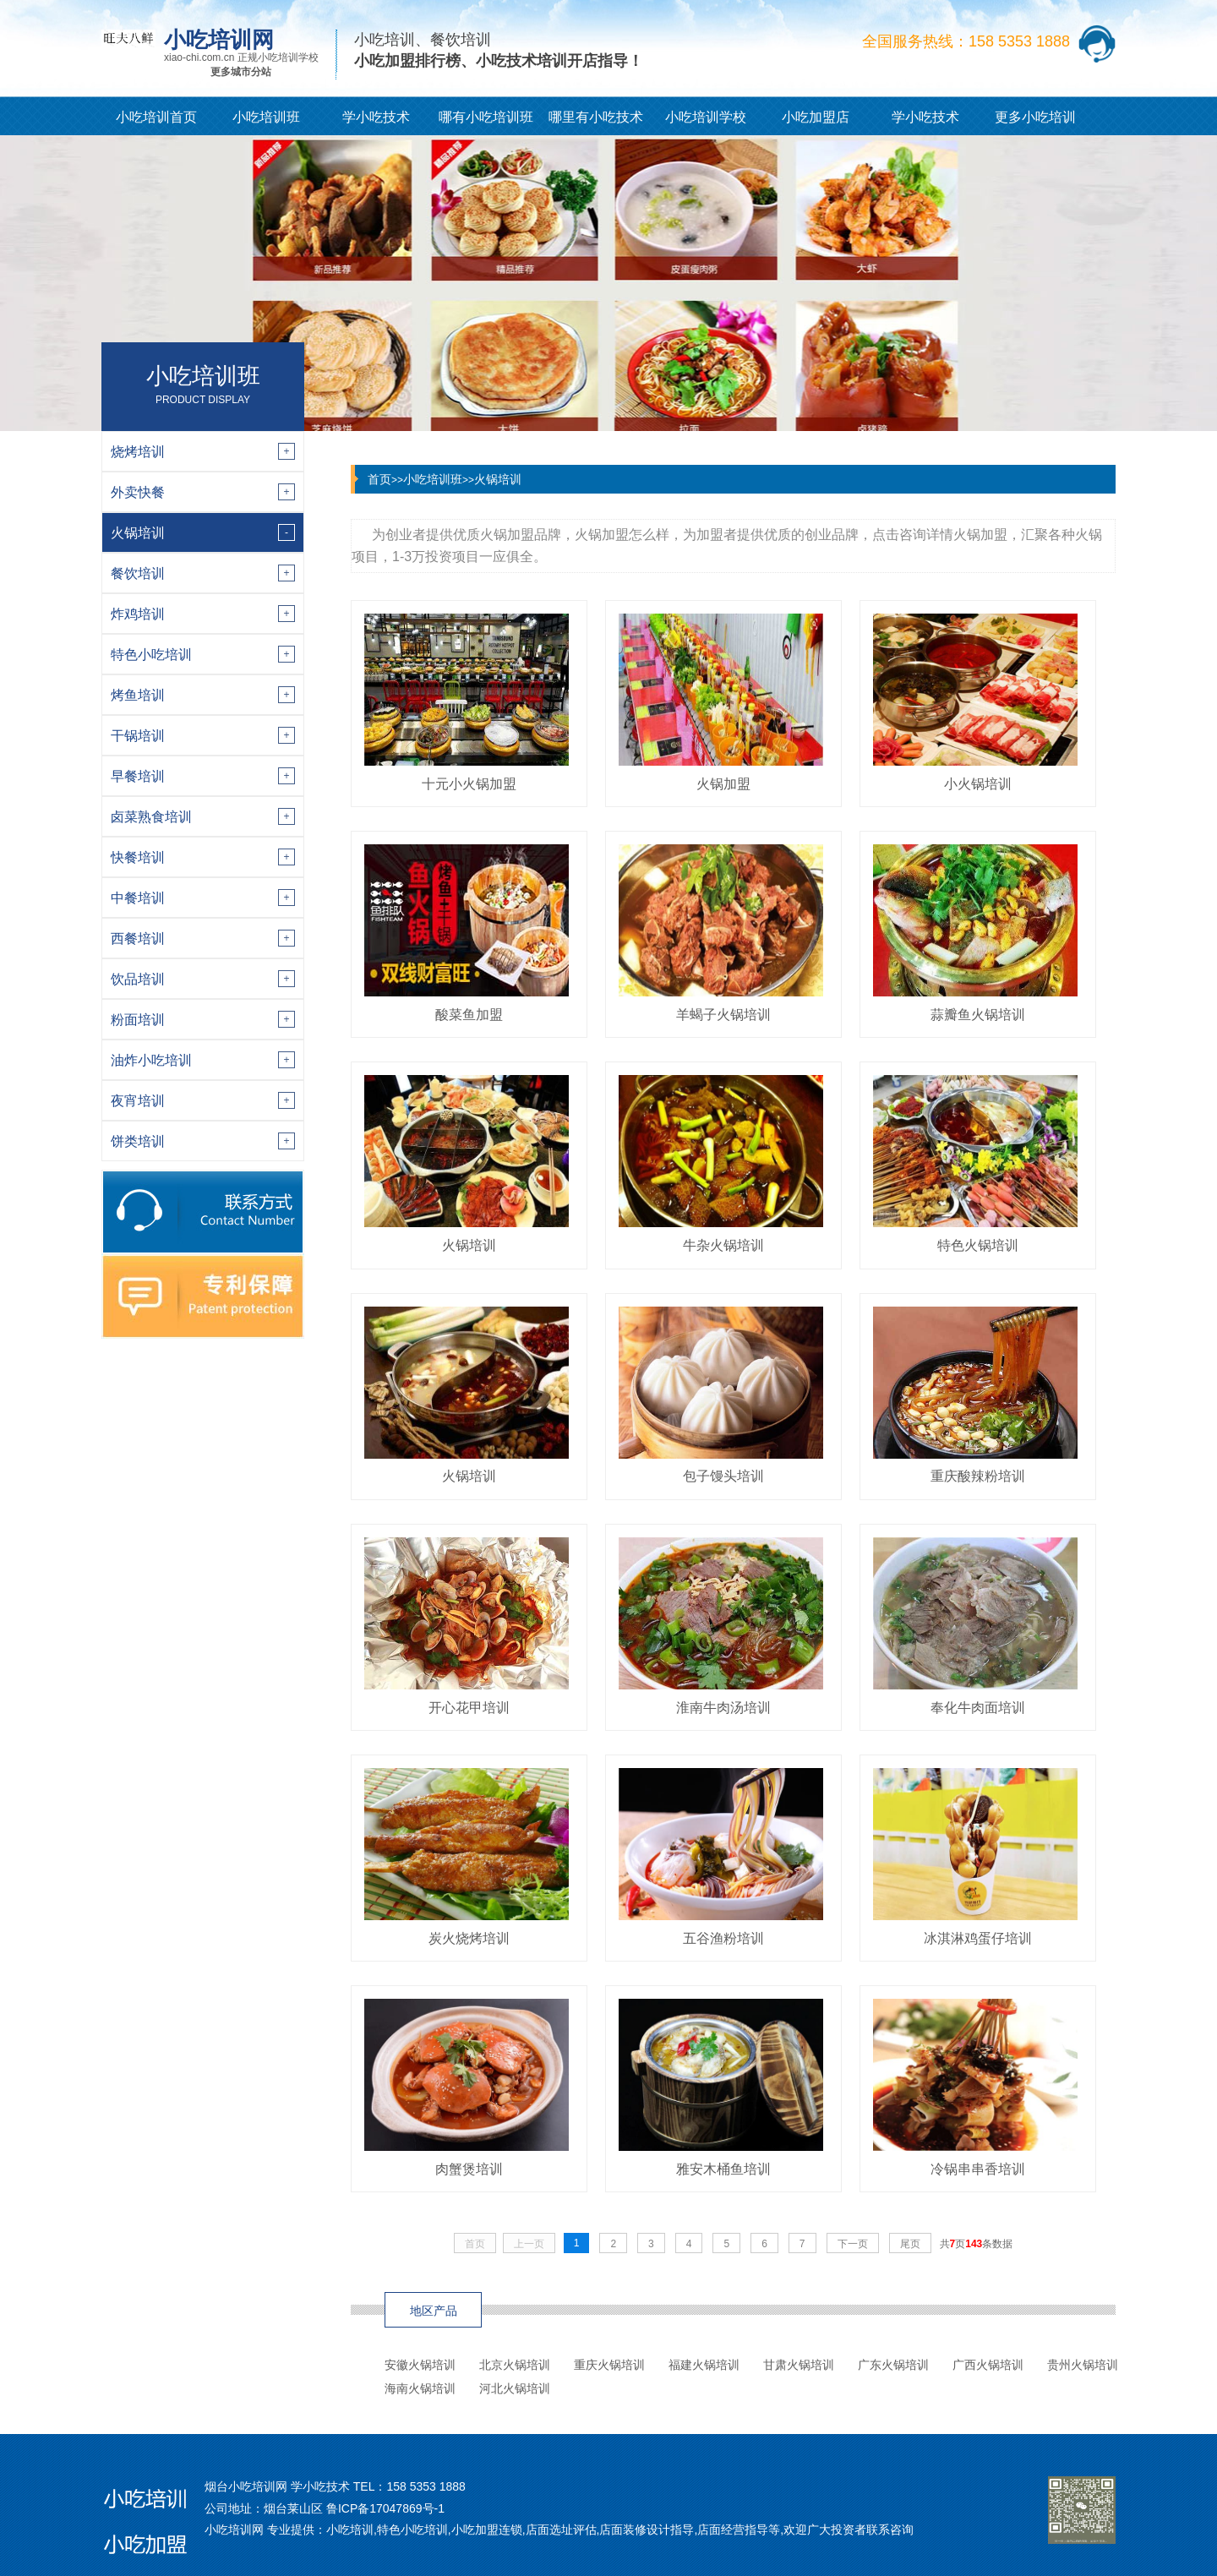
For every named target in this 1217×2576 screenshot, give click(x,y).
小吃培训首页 (156, 117)
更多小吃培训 (1035, 117)
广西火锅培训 (987, 2364)
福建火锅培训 (704, 2364)
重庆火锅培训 (609, 2364)
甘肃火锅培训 (798, 2364)
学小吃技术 (376, 117)
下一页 (853, 2244)
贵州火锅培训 (1082, 2364)
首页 (379, 479)
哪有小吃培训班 (486, 117)
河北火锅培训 (514, 2388)
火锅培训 (497, 479)
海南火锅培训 (420, 2388)
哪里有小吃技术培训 (595, 122)
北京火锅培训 (514, 2364)
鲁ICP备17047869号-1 (385, 2508)
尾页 (910, 2244)
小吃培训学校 (705, 117)
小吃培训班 (266, 117)
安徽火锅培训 (420, 2364)
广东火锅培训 (893, 2364)
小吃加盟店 (815, 117)
